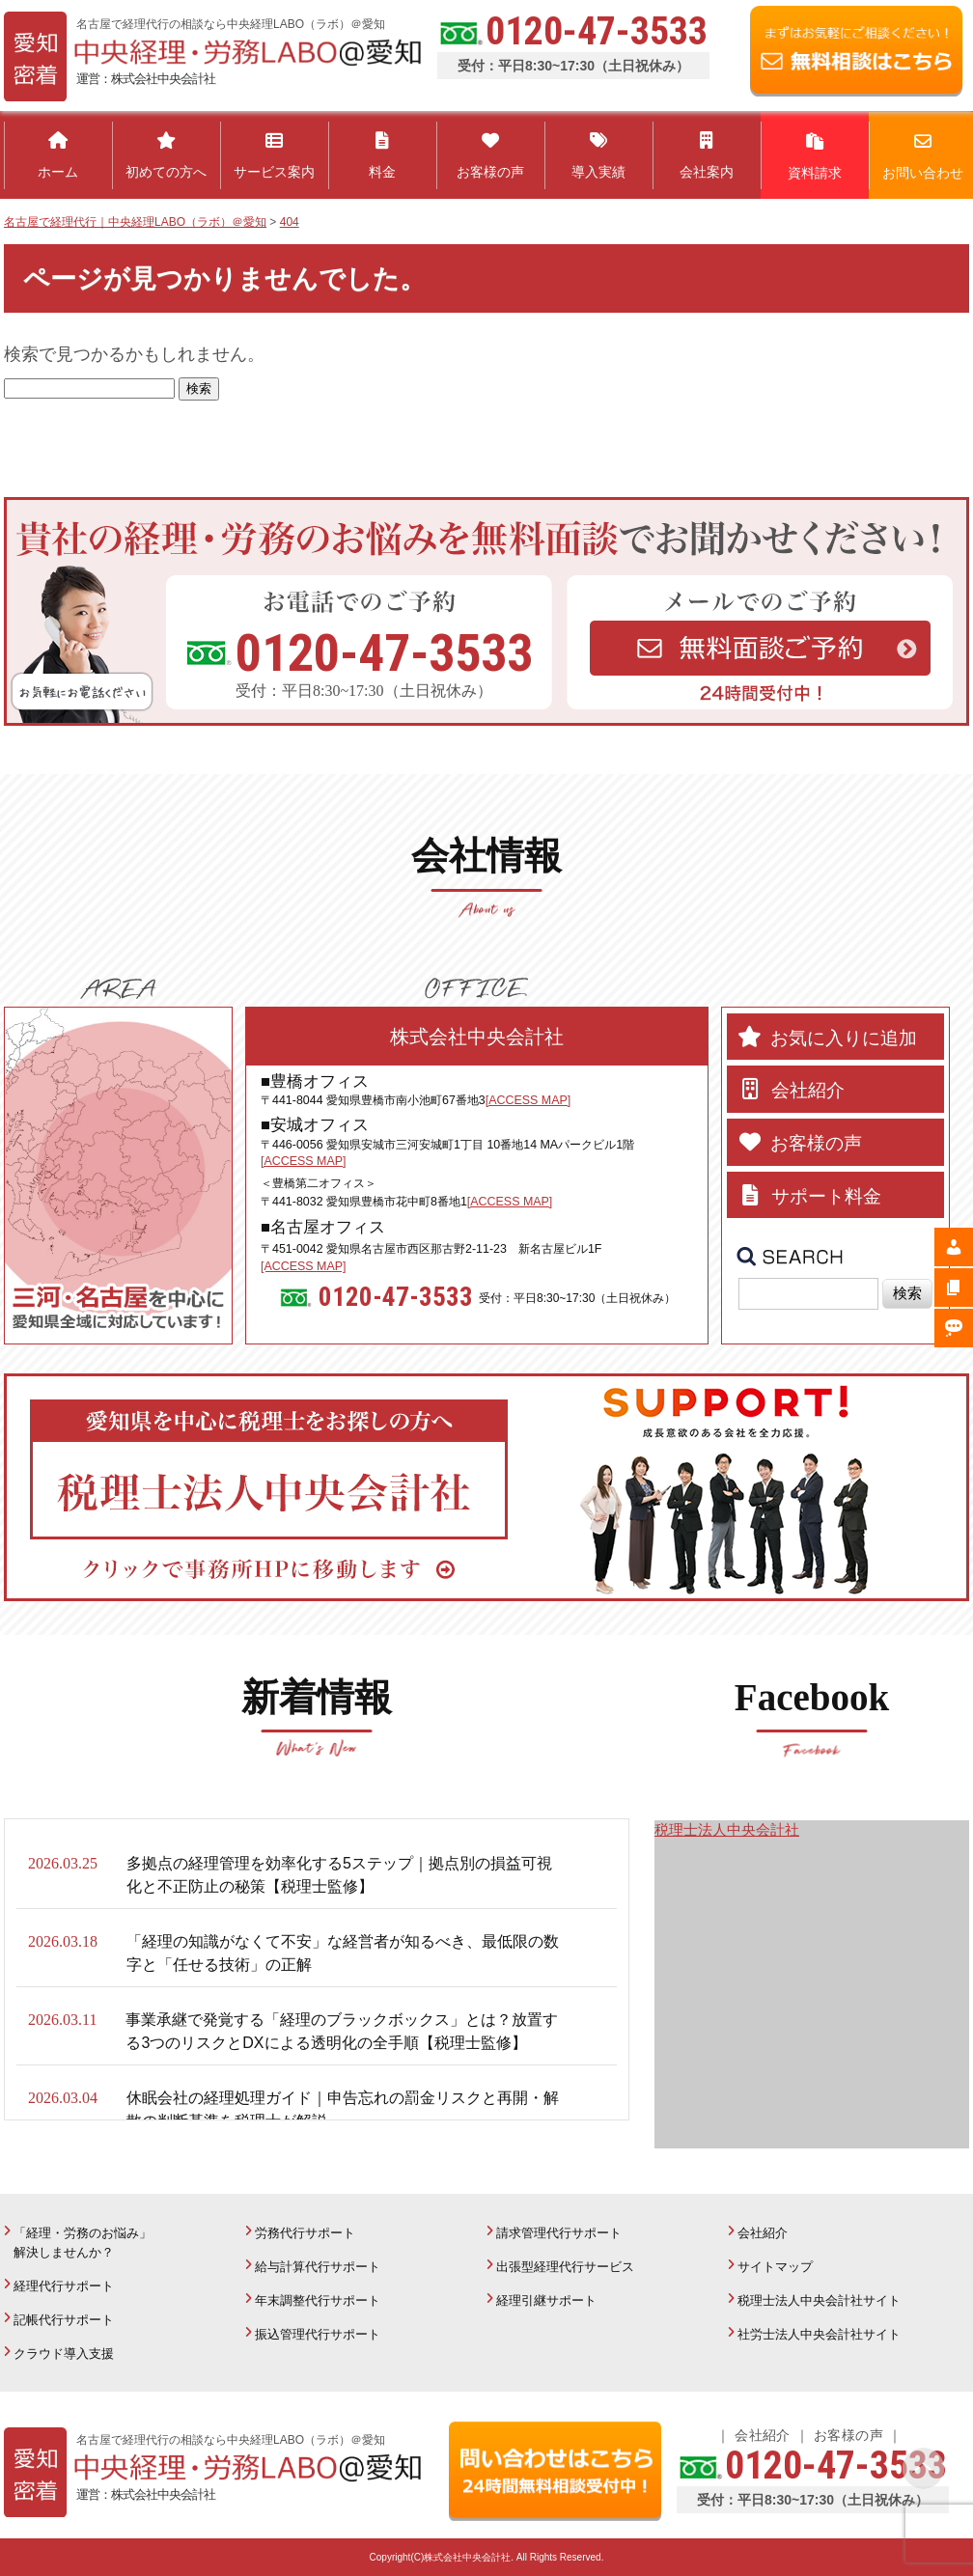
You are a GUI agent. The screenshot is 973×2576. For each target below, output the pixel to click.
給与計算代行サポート (317, 2266)
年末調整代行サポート (317, 2300)
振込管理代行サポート (317, 2334)
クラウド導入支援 (64, 2353)
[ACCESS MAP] (528, 1100)
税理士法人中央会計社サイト (819, 2300)
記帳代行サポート (64, 2320)
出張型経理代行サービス (565, 2266)
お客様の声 (848, 2435)
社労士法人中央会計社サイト (819, 2334)
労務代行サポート (305, 2233)
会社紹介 (762, 2233)
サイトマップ (775, 2266)
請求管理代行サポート (559, 2233)
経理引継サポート (546, 2300)
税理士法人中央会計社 (726, 1829)
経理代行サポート (64, 2286)
